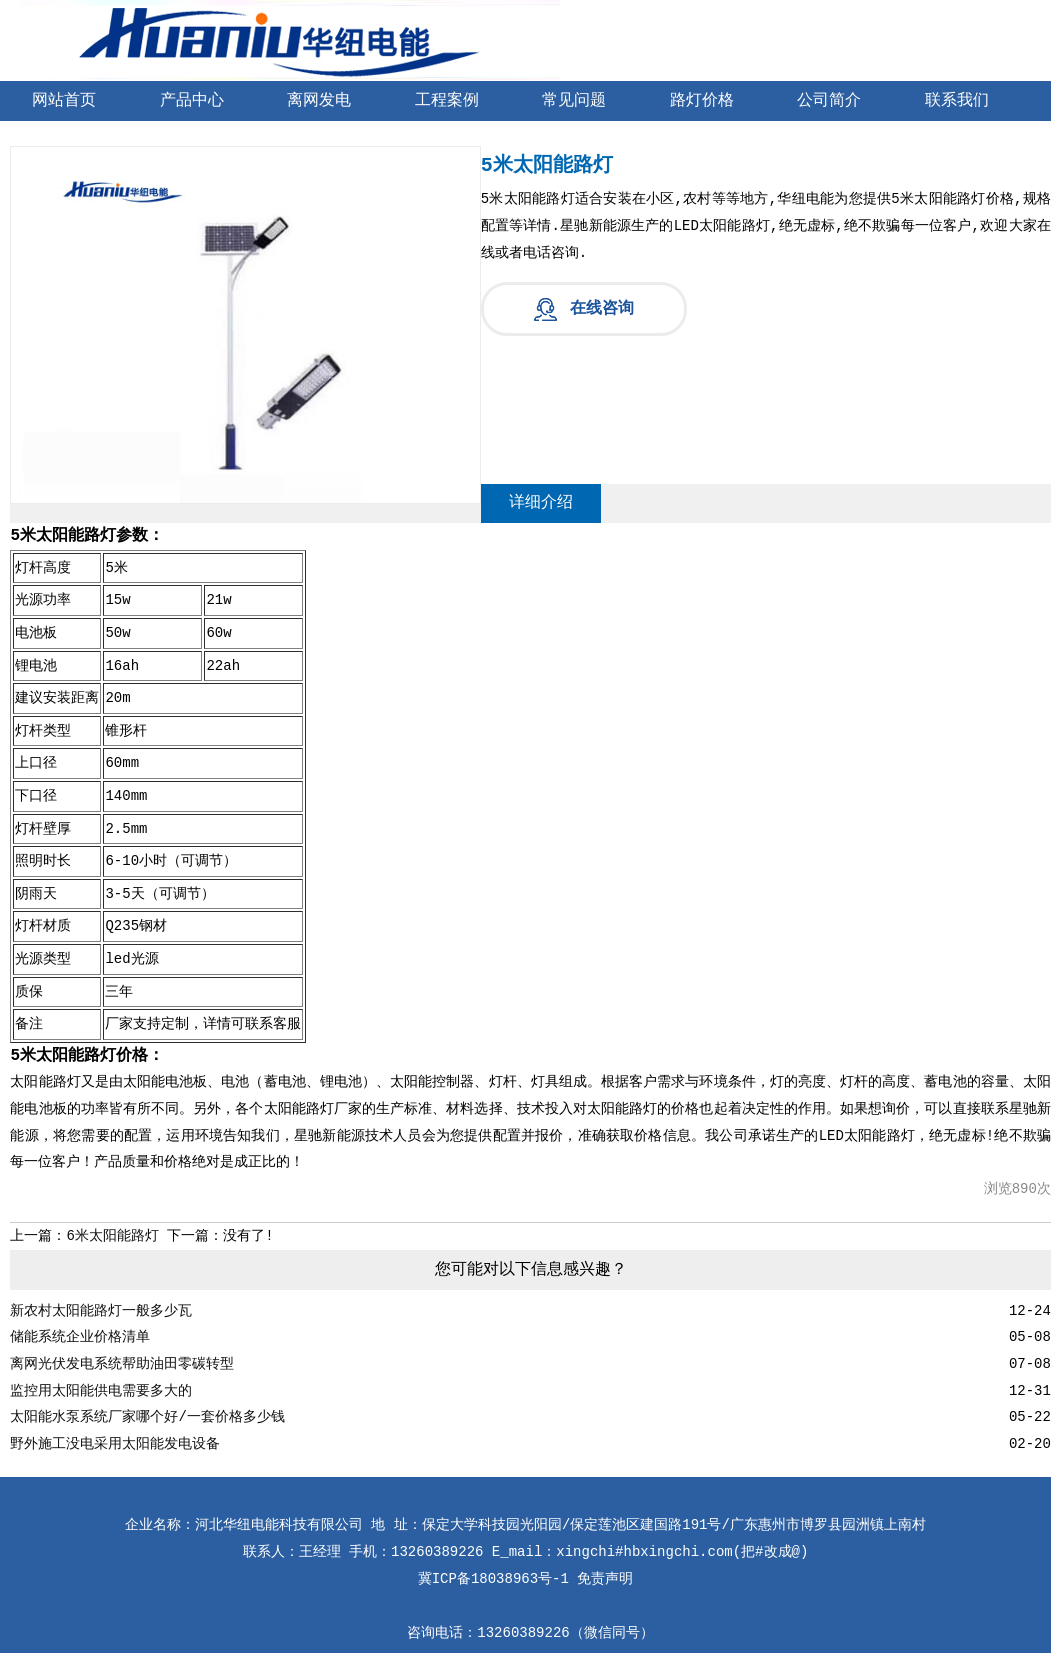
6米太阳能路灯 (112, 1236)
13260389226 (523, 1633)
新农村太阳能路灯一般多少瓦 (101, 1311)
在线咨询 (602, 309)
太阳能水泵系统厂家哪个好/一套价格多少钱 (147, 1417)
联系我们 (957, 101)
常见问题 (574, 101)
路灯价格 (702, 101)
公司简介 (829, 101)
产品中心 (192, 101)
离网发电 (319, 101)
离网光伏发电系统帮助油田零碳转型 (122, 1364)
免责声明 (605, 1579)
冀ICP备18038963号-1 (493, 1579)
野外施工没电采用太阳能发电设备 (115, 1444)
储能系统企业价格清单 (80, 1337)
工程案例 (447, 101)
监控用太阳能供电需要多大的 (101, 1391)
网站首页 (64, 101)
